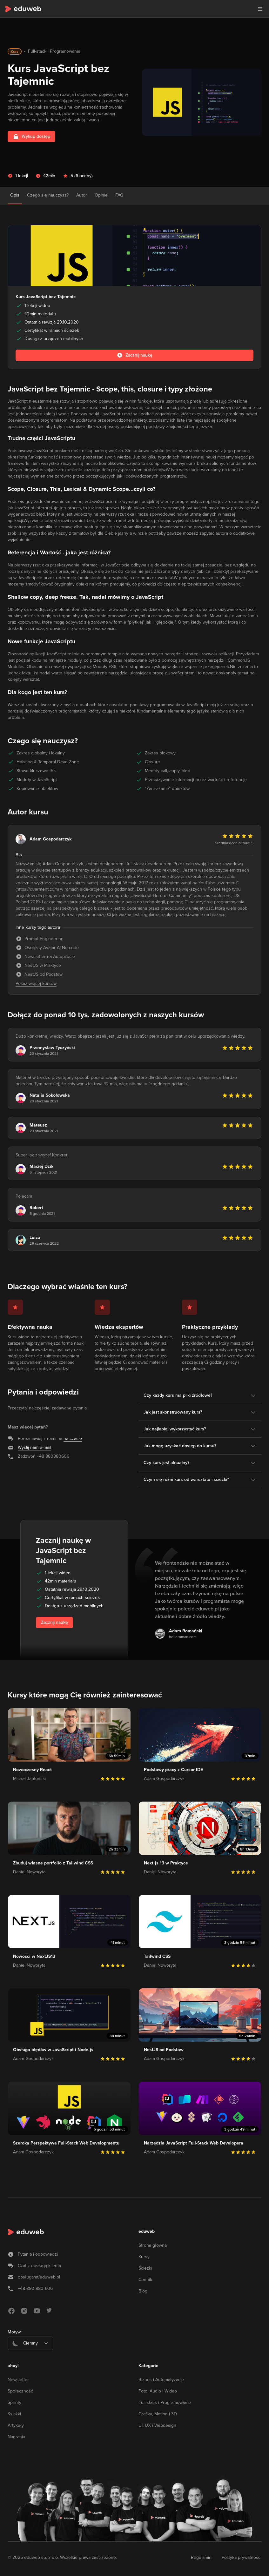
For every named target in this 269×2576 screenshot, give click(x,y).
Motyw (14, 2332)
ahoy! (13, 2365)
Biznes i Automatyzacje (161, 2379)
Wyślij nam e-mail (34, 1447)
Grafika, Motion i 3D (157, 2414)
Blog (142, 2291)
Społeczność (20, 2391)
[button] (260, 9)
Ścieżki (145, 2268)
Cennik (145, 2279)
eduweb (146, 2231)
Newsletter (18, 2379)
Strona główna (152, 2245)
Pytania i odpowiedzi (38, 2254)
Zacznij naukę (54, 1622)
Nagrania (16, 2436)
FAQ (119, 195)
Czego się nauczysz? (48, 195)
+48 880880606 (53, 1456)
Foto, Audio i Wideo (157, 2391)
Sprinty (14, 2402)
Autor (81, 195)
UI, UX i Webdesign (157, 2425)
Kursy (144, 2256)
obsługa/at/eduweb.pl (39, 2277)
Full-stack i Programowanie (54, 51)
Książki (14, 2414)
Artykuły (16, 2425)
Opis (14, 195)
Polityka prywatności (241, 2557)
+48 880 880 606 (35, 2288)
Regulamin (201, 2557)
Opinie (101, 195)
